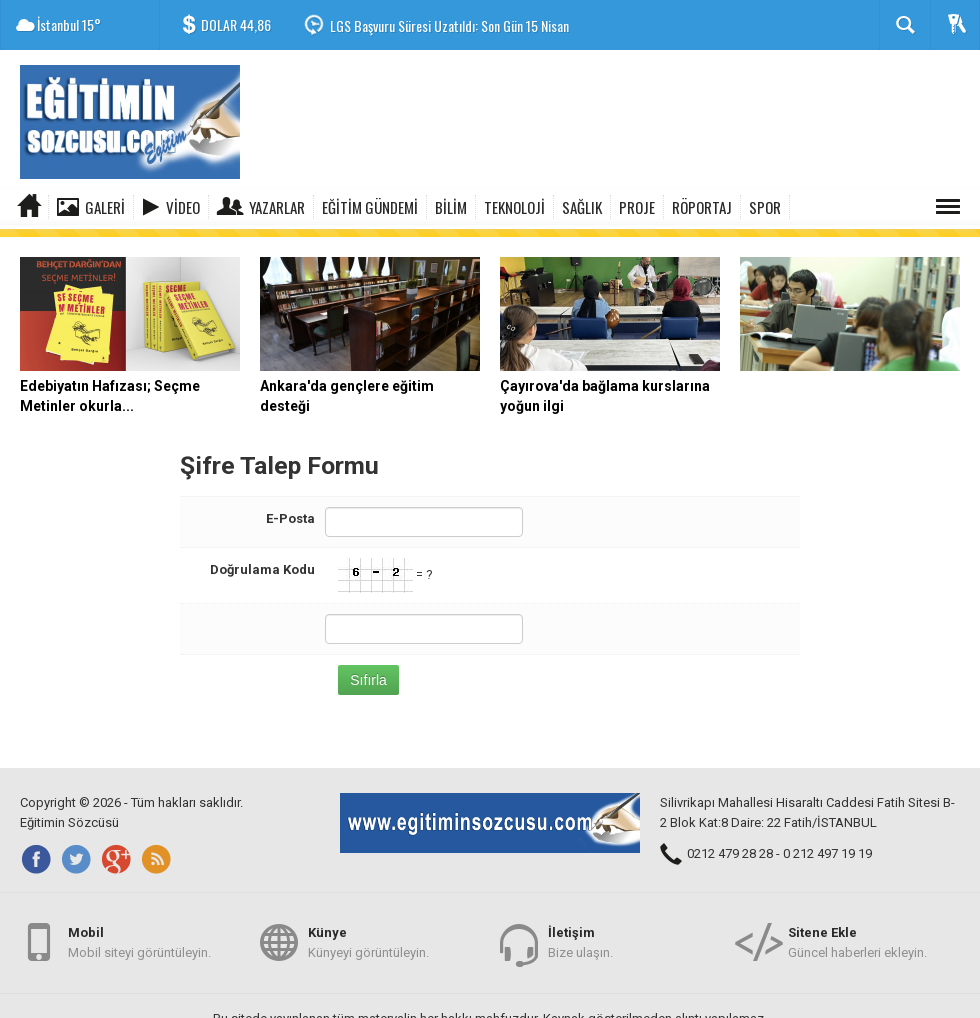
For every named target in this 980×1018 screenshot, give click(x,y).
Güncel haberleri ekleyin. (857, 936)
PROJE (637, 207)
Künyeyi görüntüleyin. (368, 936)
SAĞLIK (582, 207)
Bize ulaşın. (580, 936)
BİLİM (451, 207)
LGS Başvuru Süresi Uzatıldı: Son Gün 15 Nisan (449, 25)
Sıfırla (368, 672)
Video (183, 207)
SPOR (765, 207)
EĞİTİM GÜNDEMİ (370, 207)
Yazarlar (277, 207)
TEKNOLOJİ (514, 207)
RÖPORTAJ (702, 207)
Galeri (105, 207)
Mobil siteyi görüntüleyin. (139, 936)
